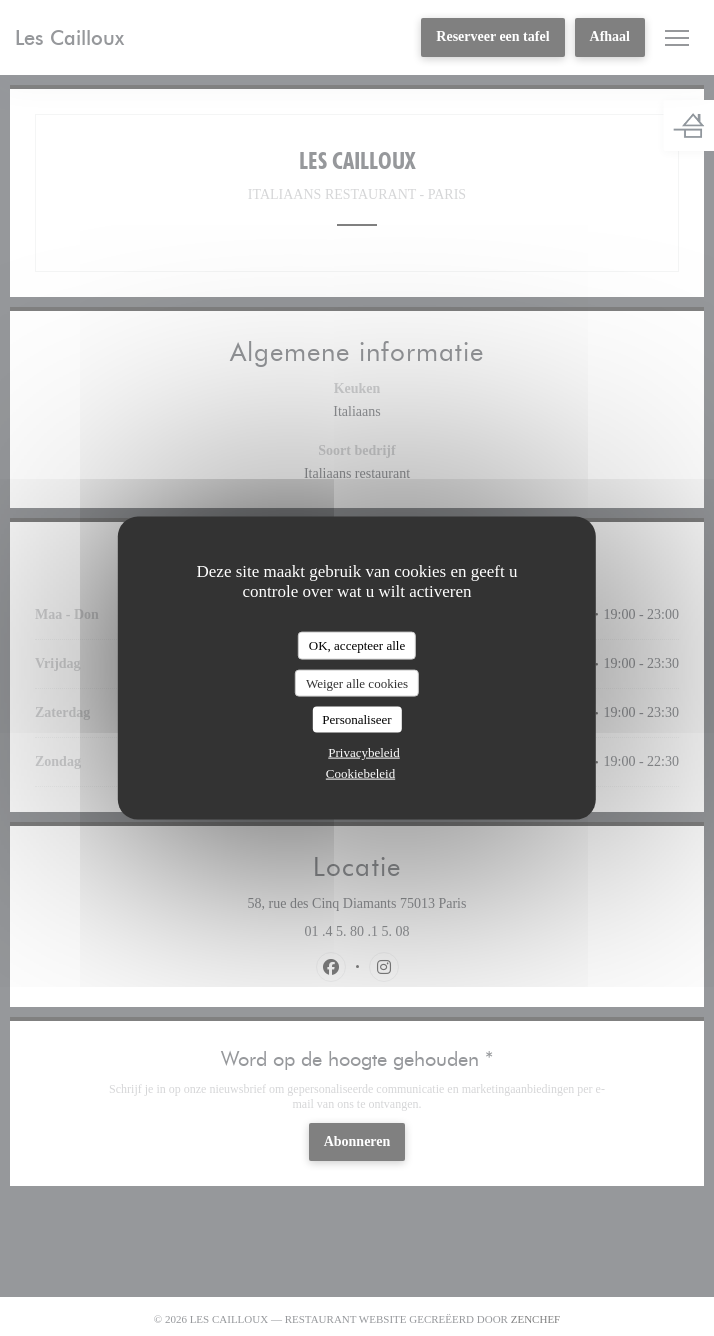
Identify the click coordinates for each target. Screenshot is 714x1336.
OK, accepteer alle (357, 645)
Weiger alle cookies (357, 682)
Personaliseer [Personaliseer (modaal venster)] (356, 719)
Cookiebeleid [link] (360, 772)
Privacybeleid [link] (363, 751)
